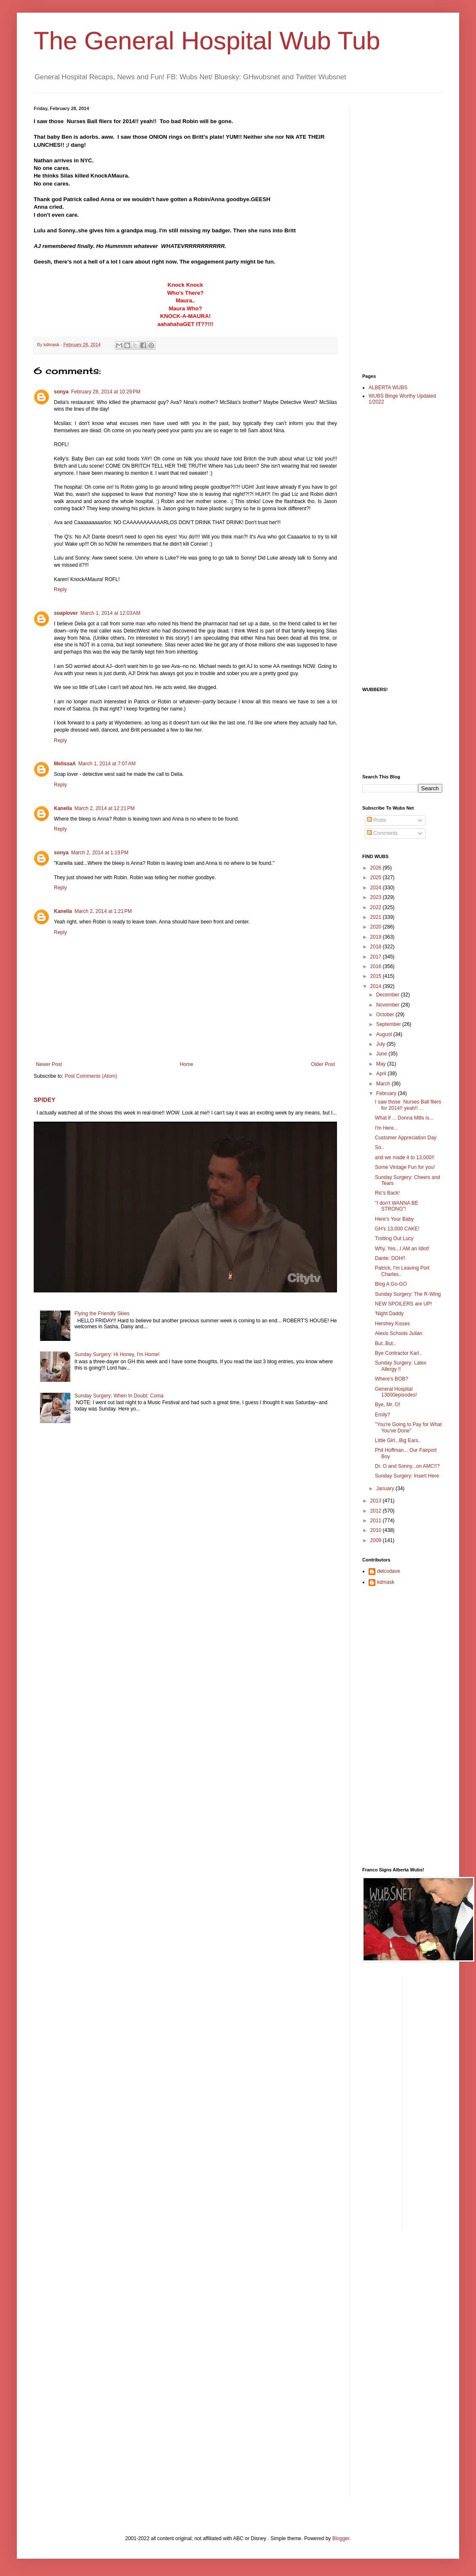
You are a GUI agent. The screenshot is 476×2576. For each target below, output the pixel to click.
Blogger (341, 2538)
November (388, 1005)
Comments (382, 833)
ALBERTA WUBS (388, 387)
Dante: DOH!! (390, 1258)
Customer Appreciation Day (405, 1138)
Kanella (63, 808)
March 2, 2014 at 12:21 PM (105, 808)
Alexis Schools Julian (399, 1333)
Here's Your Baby (394, 1219)
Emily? (382, 1415)
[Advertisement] (396, 232)
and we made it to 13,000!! (404, 1157)
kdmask (385, 1582)
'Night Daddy (389, 1313)
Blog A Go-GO (391, 1284)
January (386, 1488)
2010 (376, 1530)
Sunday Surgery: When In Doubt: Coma (119, 1396)
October (386, 1014)
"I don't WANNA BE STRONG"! (396, 1206)
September (389, 1024)
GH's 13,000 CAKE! (397, 1229)
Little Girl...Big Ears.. (398, 1440)
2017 (376, 957)
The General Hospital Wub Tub (207, 41)
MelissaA (65, 764)
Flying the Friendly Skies (102, 1313)
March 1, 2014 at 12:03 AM (110, 613)
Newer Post (49, 1064)
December (388, 995)
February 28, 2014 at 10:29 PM (105, 392)
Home (186, 1064)
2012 (376, 1511)
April (382, 1074)
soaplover (66, 613)
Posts (376, 820)
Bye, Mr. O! (387, 1405)
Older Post (323, 1064)
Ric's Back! (387, 1193)
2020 (376, 927)
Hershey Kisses (392, 1324)
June (382, 1054)
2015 (376, 976)
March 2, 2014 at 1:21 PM (103, 911)
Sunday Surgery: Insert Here (407, 1476)
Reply (60, 589)
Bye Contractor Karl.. (398, 1353)
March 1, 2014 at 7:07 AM (107, 764)
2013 (376, 1501)
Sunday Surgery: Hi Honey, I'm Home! (117, 1354)
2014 (376, 986)
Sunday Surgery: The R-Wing (408, 1294)
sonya (61, 392)
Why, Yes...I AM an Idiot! (402, 1249)
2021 (376, 917)
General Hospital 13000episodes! (396, 1392)
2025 (376, 877)
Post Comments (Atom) (90, 1076)
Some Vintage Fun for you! (405, 1167)
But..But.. (385, 1343)
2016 (376, 966)
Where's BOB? (391, 1379)
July (381, 1044)
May (381, 1064)
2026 (376, 868)
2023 (376, 897)
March (384, 1084)
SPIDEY (44, 1099)
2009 (376, 1540)
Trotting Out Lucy (394, 1238)
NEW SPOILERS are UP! (403, 1304)
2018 (376, 947)
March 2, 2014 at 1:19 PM (99, 853)
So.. (379, 1147)
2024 (376, 888)
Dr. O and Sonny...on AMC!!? (407, 1466)
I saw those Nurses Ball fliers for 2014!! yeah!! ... (408, 1105)
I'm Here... (386, 1128)
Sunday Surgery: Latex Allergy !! (400, 1366)
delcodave (388, 1571)
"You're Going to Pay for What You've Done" (408, 1427)
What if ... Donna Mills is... (404, 1118)
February (387, 1093)
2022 (376, 907)
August (384, 1034)
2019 (376, 937)
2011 (376, 1521)
